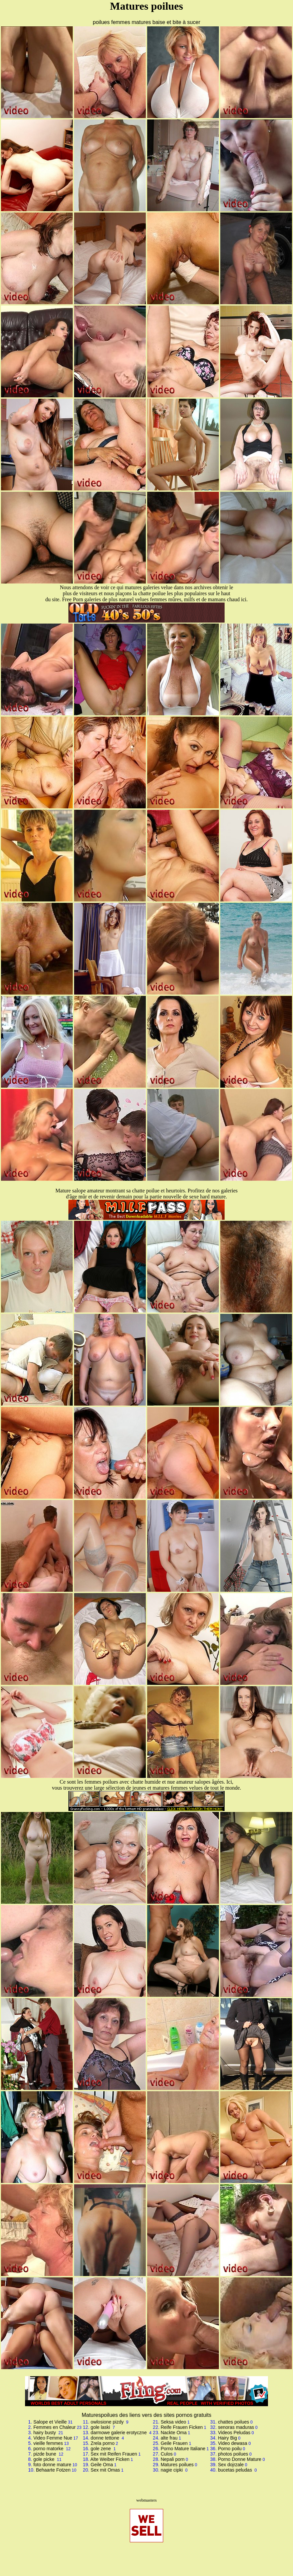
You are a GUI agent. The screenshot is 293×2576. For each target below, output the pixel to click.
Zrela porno (103, 2443)
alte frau (169, 2438)
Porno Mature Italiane (183, 2448)
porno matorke (49, 2448)
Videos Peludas (234, 2432)
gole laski (101, 2427)
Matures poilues (177, 2464)
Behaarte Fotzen (53, 2470)
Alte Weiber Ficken (109, 2459)
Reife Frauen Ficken (182, 2427)
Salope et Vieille (50, 2422)
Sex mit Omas (105, 2470)
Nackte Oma (174, 2432)
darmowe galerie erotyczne (119, 2432)
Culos (167, 2454)
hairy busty (45, 2432)
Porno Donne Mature (239, 2459)
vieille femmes (48, 2443)
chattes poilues (233, 2422)
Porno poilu (230, 2448)
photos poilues (233, 2454)
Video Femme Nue (52, 2438)
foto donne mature (52, 2464)
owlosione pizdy (108, 2422)
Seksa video (173, 2422)
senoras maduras (236, 2427)
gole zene (101, 2448)
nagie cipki (172, 2470)
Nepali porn (173, 2459)
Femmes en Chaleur (54, 2427)
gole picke (44, 2459)
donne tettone (106, 2438)
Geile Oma (102, 2464)
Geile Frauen (174, 2443)
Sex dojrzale (231, 2464)
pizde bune (45, 2454)
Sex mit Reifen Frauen (114, 2454)
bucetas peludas (235, 2470)
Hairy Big (227, 2438)
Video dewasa (232, 2443)
